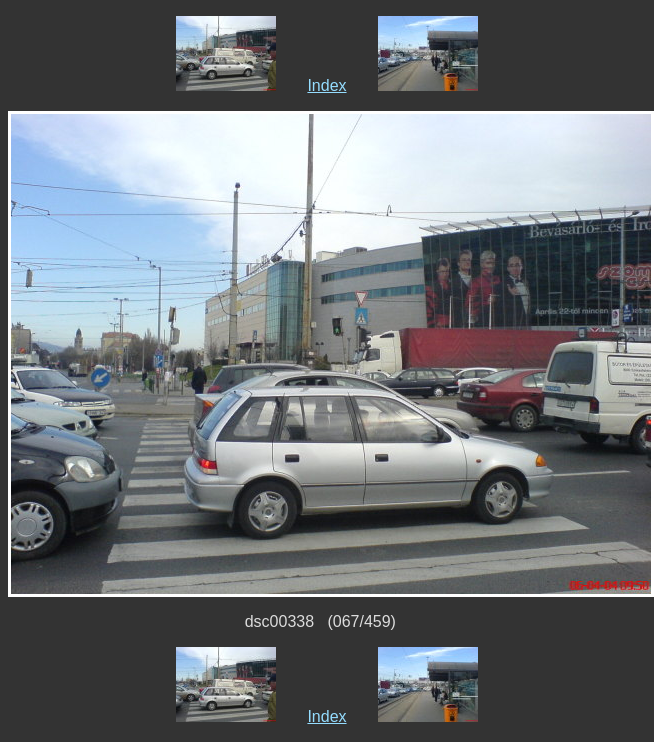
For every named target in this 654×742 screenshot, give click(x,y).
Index (326, 85)
